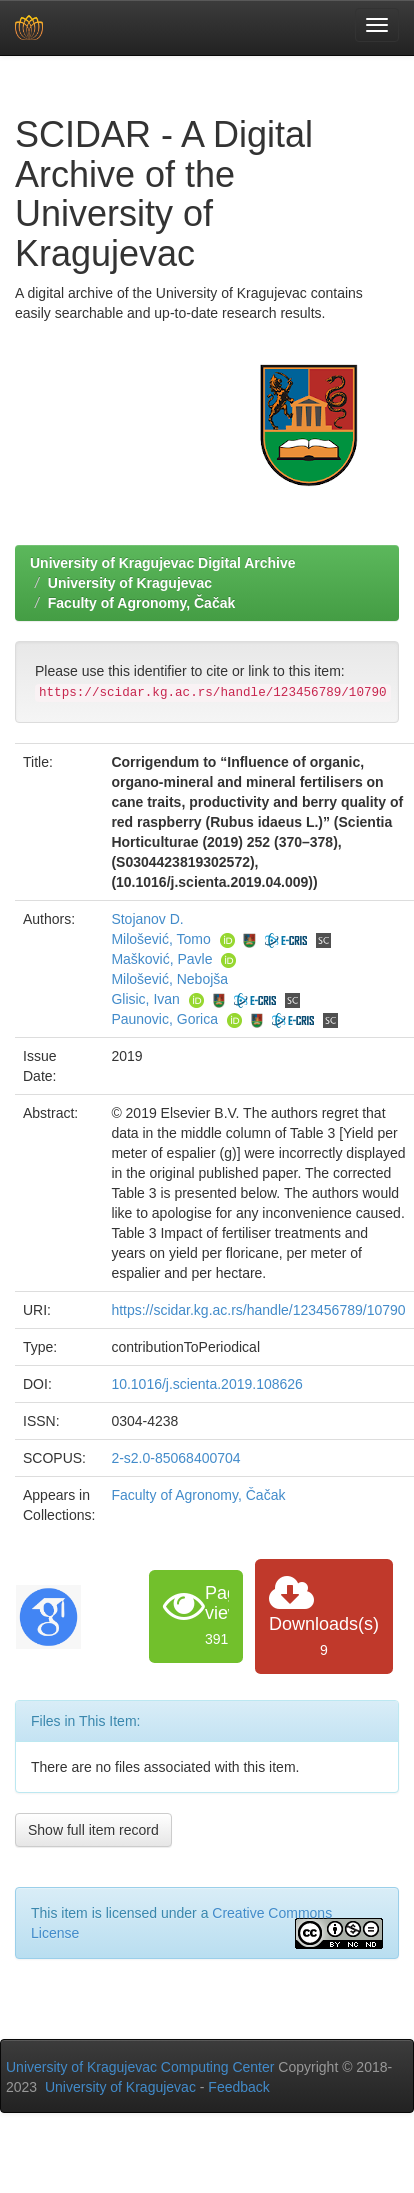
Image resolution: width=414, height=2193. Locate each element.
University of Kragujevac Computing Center (140, 2067)
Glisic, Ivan (145, 999)
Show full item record (93, 1830)
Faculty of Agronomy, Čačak (141, 603)
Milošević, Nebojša (169, 979)
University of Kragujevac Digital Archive (163, 563)
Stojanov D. (147, 919)
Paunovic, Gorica (164, 1019)
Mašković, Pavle (161, 959)
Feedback (238, 2087)
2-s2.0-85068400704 (175, 1458)
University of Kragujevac (130, 583)
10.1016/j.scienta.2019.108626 (207, 1384)
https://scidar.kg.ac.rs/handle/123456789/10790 (258, 1310)
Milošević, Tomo (160, 939)
